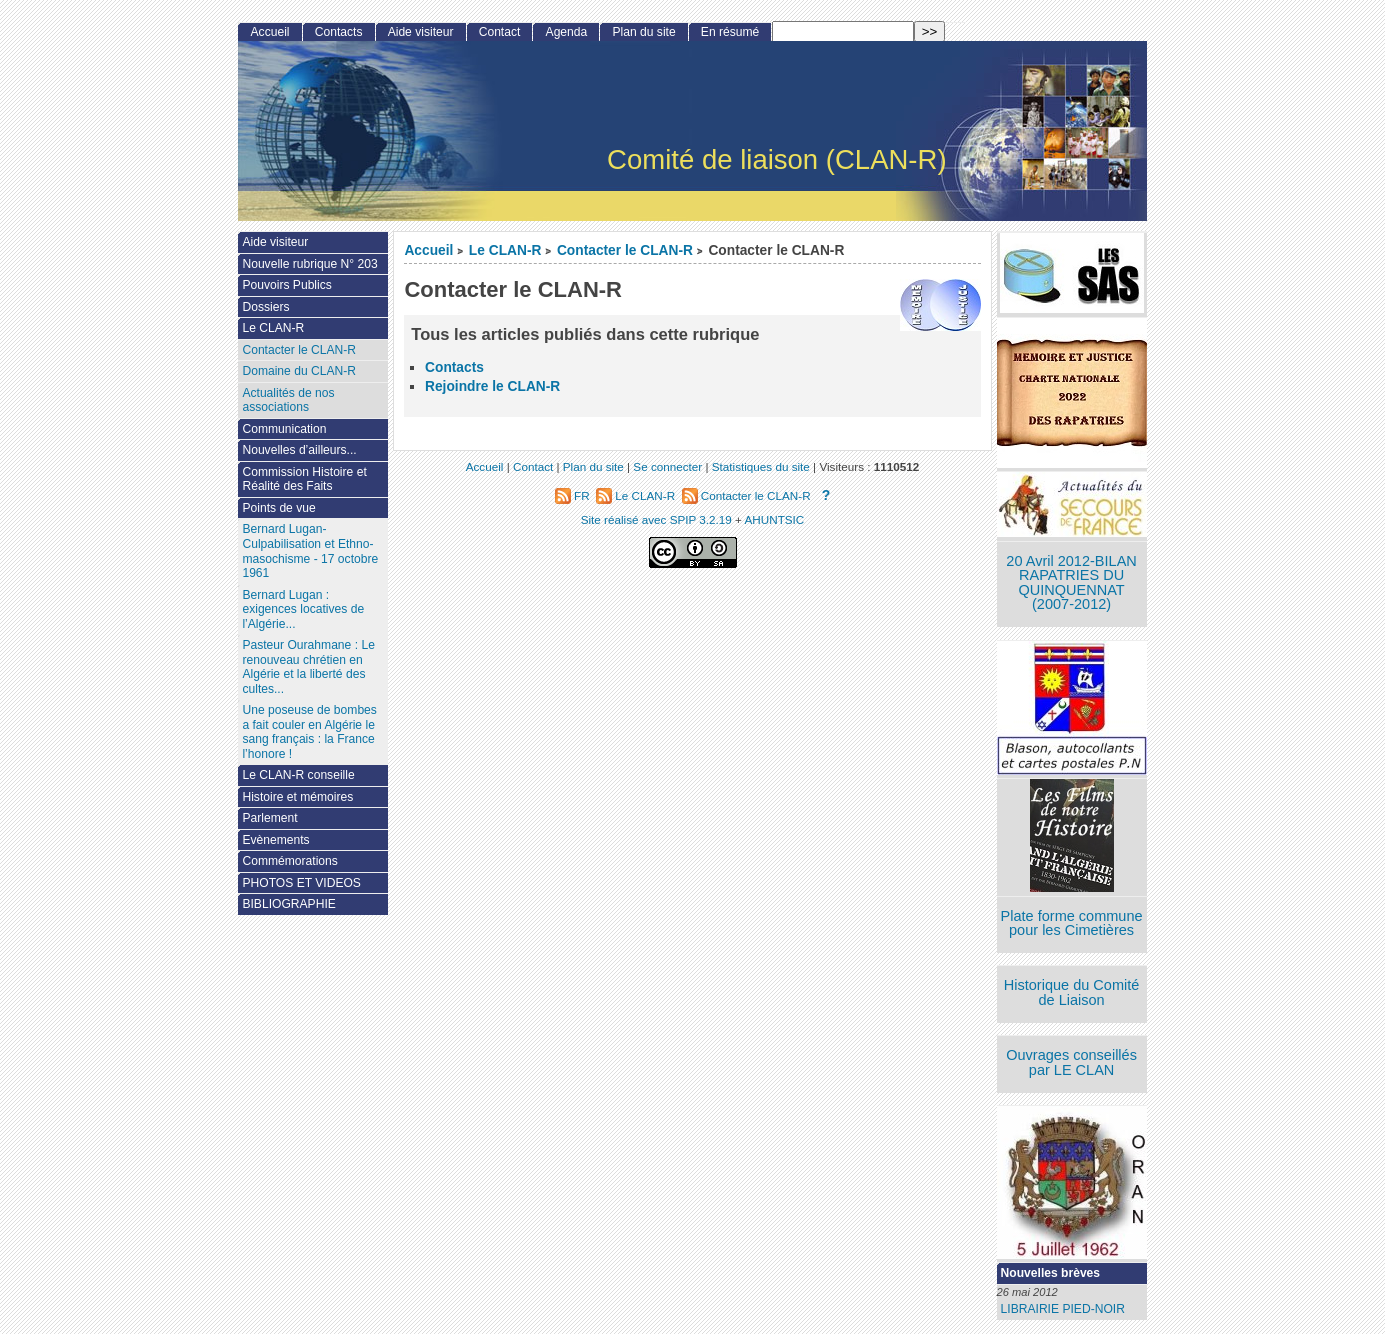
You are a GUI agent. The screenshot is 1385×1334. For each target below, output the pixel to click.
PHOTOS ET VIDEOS (301, 883)
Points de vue (278, 508)
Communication (284, 429)
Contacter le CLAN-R (625, 250)
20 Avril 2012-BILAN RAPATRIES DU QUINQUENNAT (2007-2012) (1071, 583)
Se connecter (667, 466)
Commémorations (289, 861)
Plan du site (643, 32)
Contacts (454, 367)
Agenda (567, 32)
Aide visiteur (421, 32)
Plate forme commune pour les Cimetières (1072, 923)
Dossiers (265, 307)
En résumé (730, 32)
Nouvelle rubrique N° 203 (309, 264)
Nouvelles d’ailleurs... (299, 450)
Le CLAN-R (505, 250)
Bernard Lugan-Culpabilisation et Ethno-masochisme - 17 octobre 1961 (310, 551)
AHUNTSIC (775, 519)
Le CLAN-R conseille (298, 775)
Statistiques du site (761, 466)
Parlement (269, 818)
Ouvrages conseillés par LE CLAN (1071, 1062)
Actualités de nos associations (288, 400)
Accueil (428, 250)
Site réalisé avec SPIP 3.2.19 (656, 519)
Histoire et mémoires (297, 797)
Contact (500, 32)
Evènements (275, 840)
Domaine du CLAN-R (299, 371)
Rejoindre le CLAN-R (492, 386)
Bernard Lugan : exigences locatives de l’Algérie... (303, 609)
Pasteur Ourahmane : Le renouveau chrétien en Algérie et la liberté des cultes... (308, 667)
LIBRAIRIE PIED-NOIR (1063, 1309)
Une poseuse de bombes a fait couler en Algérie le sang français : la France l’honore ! (309, 732)
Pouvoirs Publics (286, 285)
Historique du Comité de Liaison (1072, 992)
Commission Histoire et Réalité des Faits (304, 479)
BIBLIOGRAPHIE (288, 904)
